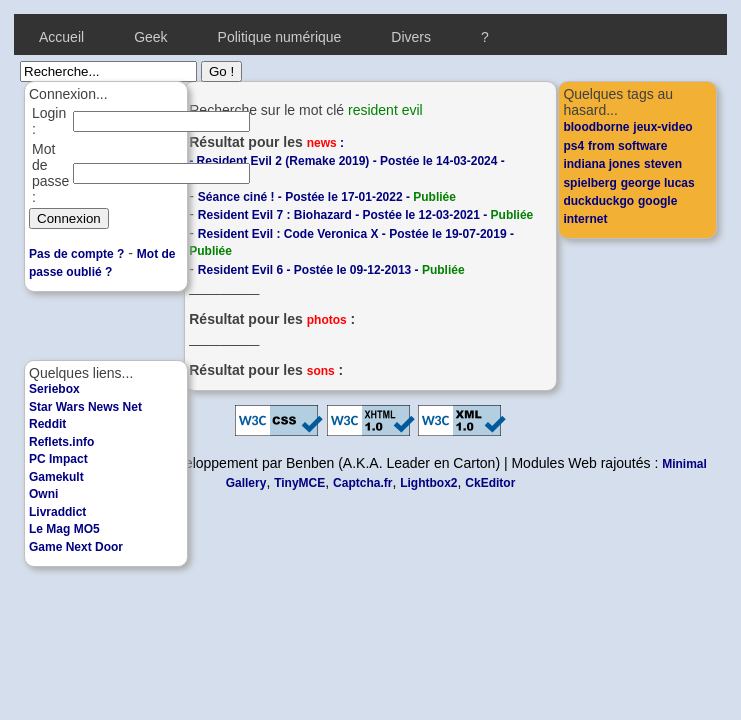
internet (585, 219)
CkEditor (490, 483)
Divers (411, 37)
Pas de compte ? (76, 254)
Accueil (61, 37)
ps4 (573, 146)
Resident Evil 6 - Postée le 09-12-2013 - (331, 270)
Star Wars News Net (85, 407)
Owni (43, 494)
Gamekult (56, 477)
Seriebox (54, 389)
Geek (150, 37)
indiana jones (601, 164)
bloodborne (596, 127)
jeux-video (662, 127)
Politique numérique (280, 37)
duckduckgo (598, 201)
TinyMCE (299, 483)
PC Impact (58, 459)
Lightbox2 (428, 483)
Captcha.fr (362, 483)
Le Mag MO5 (64, 529)
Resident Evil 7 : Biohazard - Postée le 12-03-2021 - (365, 215)
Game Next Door (76, 547)
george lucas (658, 183)
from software (627, 146)
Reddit (47, 424)
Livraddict (57, 512)
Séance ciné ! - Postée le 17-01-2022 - (327, 197)
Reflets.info (61, 442)
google (657, 201)
